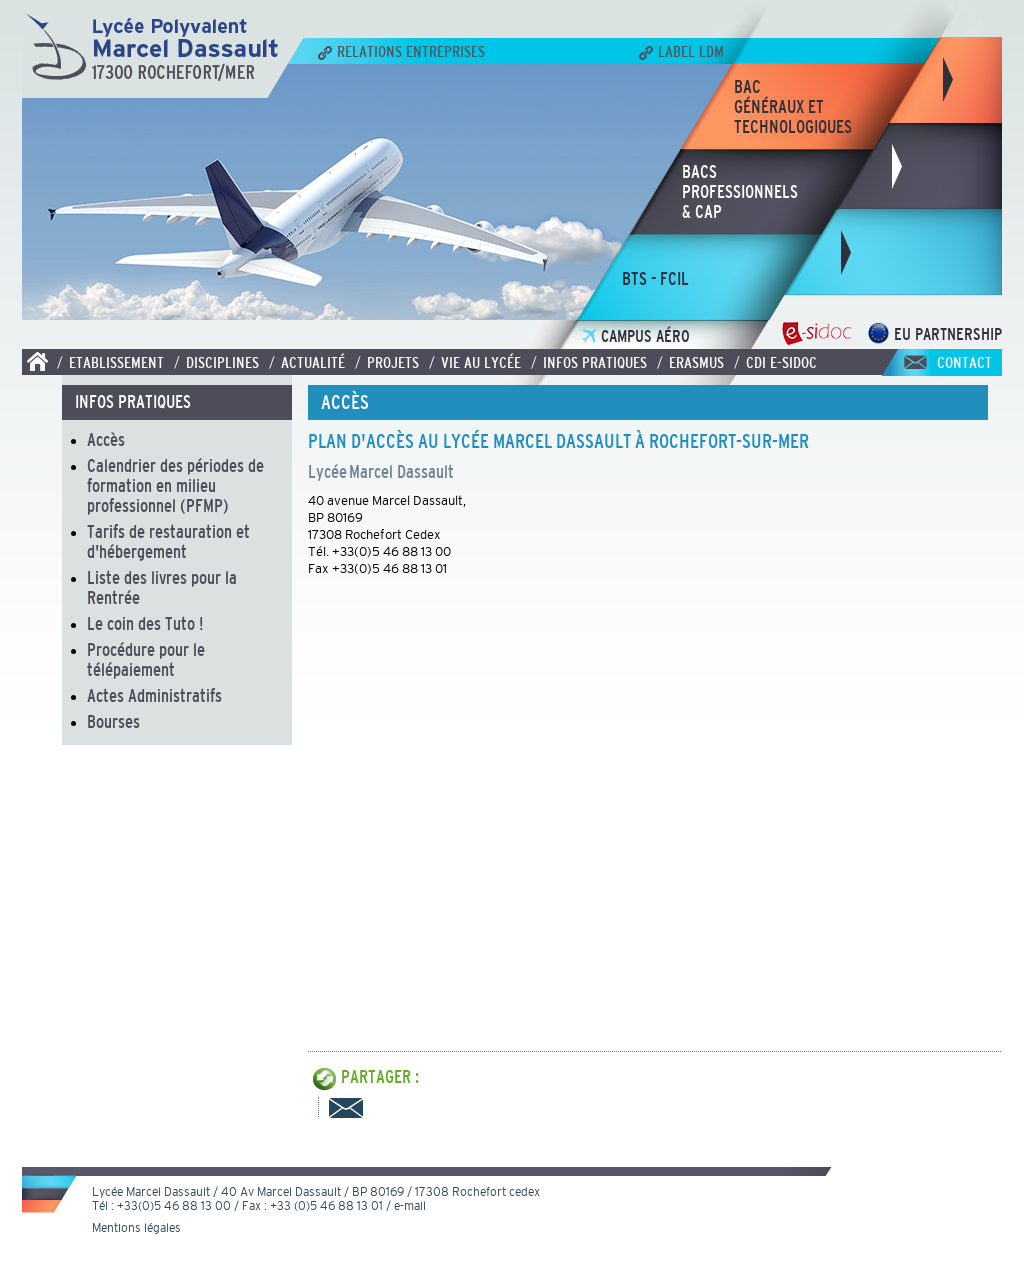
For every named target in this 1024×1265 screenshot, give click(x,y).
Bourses (113, 722)
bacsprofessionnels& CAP (740, 192)
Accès (106, 440)
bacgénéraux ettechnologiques (793, 107)
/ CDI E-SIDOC (775, 362)
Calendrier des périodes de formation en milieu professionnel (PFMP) (175, 486)
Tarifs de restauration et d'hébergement (168, 542)
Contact (964, 362)
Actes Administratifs (154, 696)
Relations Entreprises (401, 51)
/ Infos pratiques (589, 362)
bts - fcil (655, 279)
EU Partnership (934, 334)
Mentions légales (136, 1228)
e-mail (410, 1206)
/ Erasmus (690, 362)
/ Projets (387, 362)
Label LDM (681, 51)
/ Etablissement (110, 362)
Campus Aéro (636, 336)
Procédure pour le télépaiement (146, 660)
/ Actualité (307, 362)
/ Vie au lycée (475, 362)
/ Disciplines (216, 362)
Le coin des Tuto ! (145, 624)
